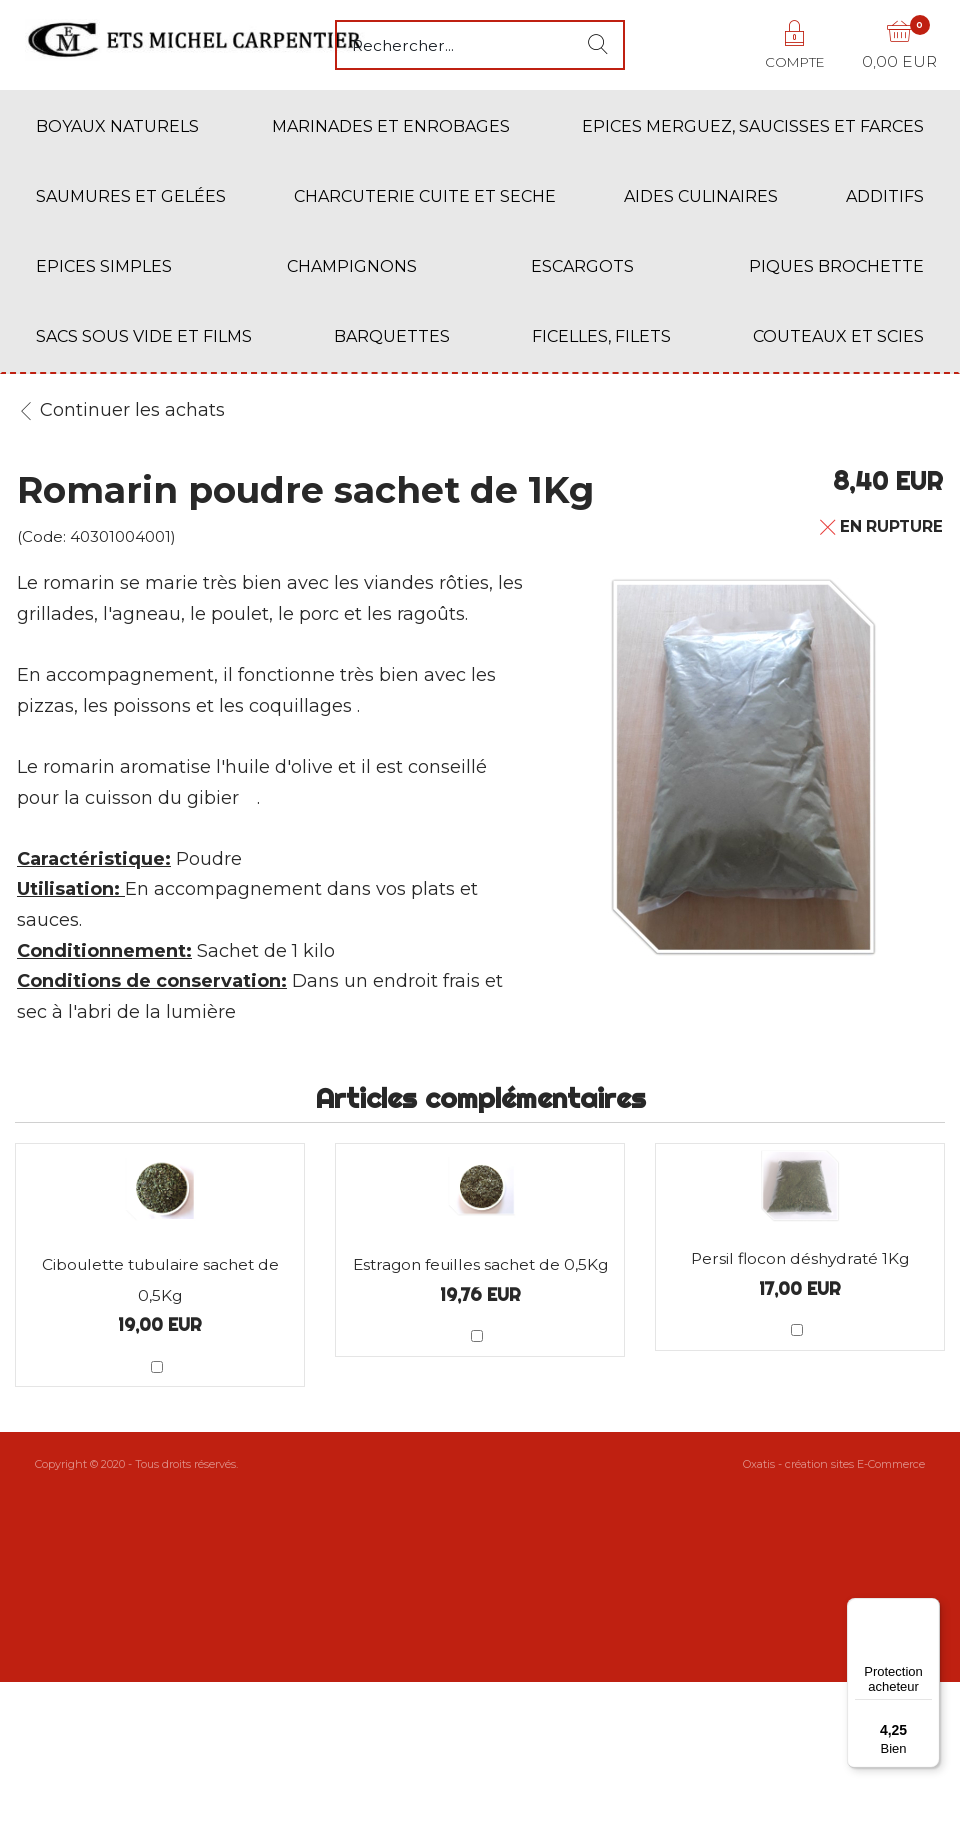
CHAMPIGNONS (352, 266)
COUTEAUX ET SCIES (838, 336)
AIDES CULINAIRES (701, 196)
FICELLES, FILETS (601, 336)
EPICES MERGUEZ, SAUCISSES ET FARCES (753, 126)
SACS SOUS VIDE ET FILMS (144, 336)
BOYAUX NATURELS (117, 126)
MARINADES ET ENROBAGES (391, 126)
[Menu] (928, 1610)
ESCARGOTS (582, 266)
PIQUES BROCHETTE (836, 266)
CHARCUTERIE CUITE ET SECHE (425, 196)
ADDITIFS (885, 196)
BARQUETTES (392, 336)
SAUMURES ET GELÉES (131, 196)
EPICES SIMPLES (104, 266)
